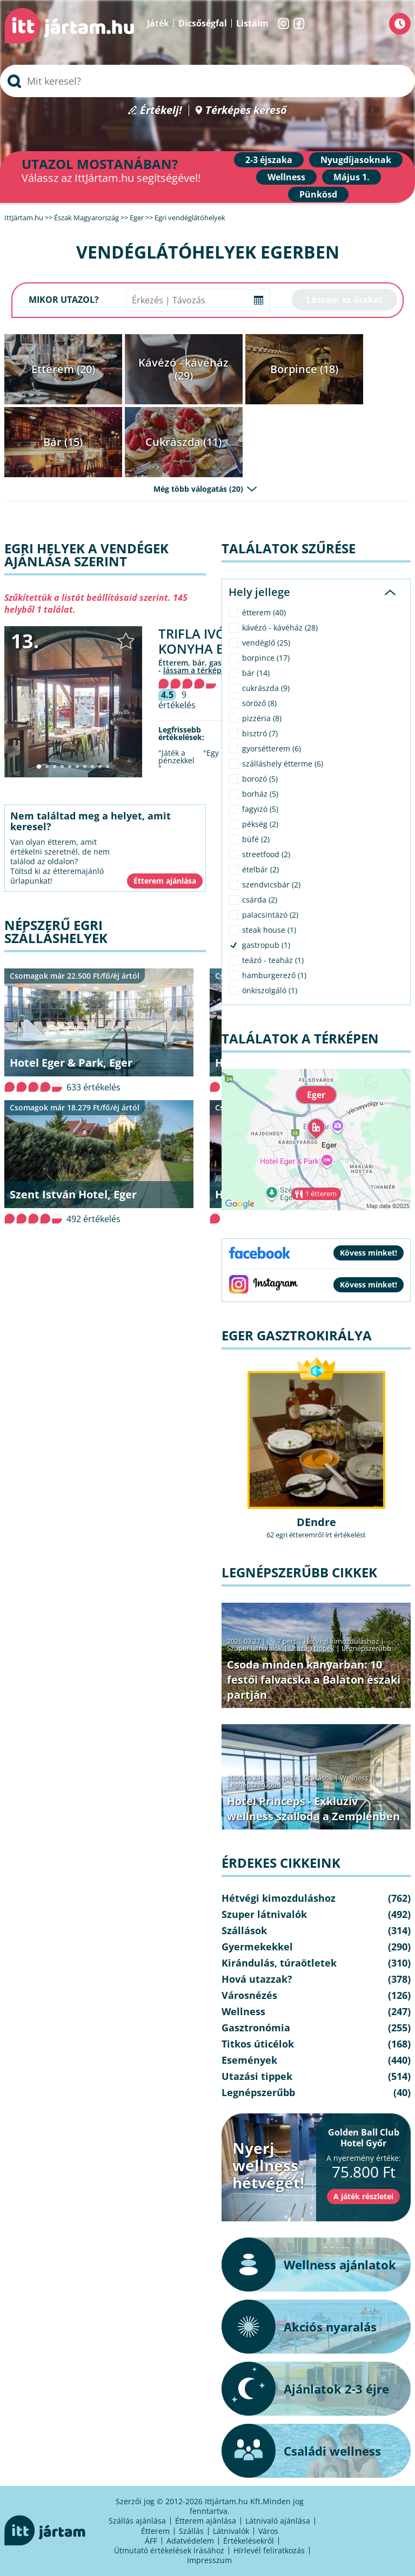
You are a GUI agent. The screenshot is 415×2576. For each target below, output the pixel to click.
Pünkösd (318, 194)
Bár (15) (63, 442)
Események (249, 2060)
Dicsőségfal (202, 23)
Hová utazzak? (257, 1979)
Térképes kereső (246, 110)
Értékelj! (161, 110)
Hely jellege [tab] (259, 592)
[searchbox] (207, 81)
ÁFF (151, 2541)
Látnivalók (231, 2531)
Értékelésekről (248, 2541)
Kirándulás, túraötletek (279, 1963)
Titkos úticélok (258, 2044)
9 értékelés (177, 700)
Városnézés (249, 1995)
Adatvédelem (190, 2541)
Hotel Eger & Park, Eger (71, 1062)
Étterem (155, 2531)
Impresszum (209, 2560)
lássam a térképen (197, 670)
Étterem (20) (63, 369)
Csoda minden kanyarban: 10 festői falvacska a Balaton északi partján (313, 1679)
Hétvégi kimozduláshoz (341, 1641)
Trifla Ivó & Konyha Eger (202, 641)
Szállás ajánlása (137, 2521)
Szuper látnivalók (254, 1648)
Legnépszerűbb (366, 1648)
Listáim (252, 23)
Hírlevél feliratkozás (269, 2550)
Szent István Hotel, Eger (73, 1194)
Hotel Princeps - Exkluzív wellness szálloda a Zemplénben (313, 1808)
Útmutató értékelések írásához (169, 2550)
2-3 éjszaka (268, 160)
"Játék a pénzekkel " (176, 760)
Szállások (318, 1777)
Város (268, 2531)
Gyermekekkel (257, 1946)
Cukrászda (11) (183, 442)
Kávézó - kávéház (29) (183, 369)
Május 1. (351, 177)
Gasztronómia (256, 2027)
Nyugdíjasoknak (355, 160)
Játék (158, 23)
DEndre (316, 1522)
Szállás (191, 2531)
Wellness (286, 177)
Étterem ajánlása (205, 2521)
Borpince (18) (304, 369)
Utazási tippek (311, 1648)
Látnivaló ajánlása (277, 2521)
